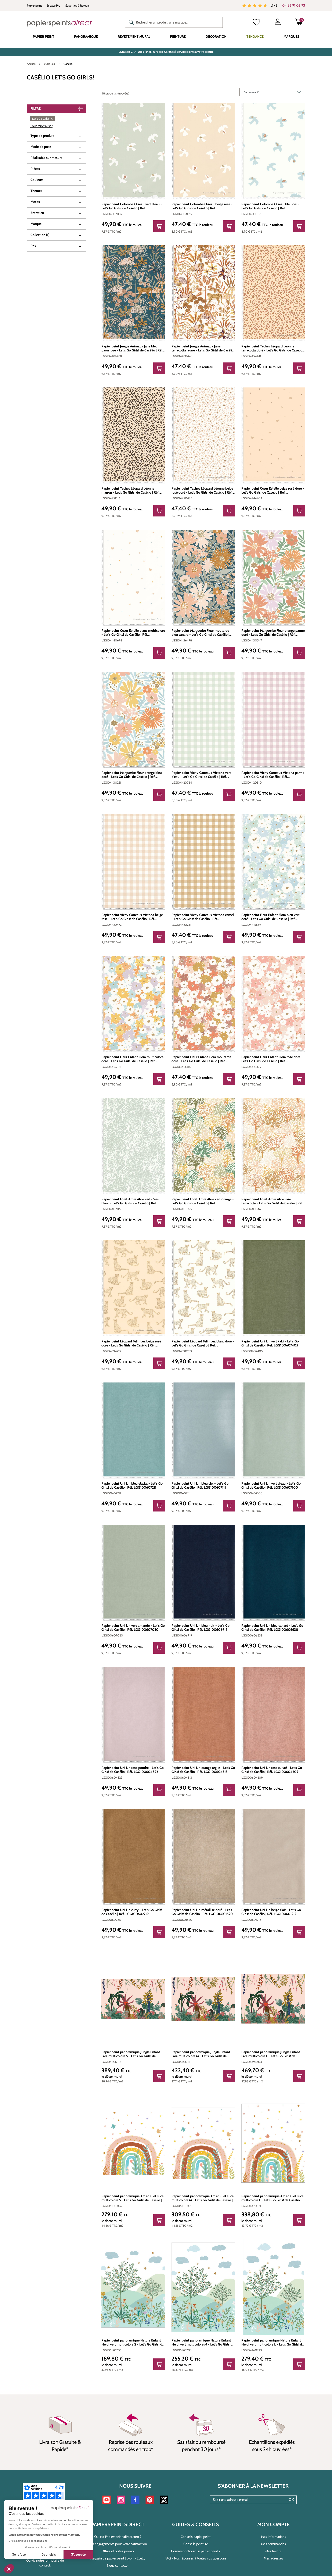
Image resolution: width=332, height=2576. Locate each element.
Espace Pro (53, 5)
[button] (9, 2569)
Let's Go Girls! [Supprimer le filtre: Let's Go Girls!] (42, 118)
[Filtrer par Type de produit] (56, 135)
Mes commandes (273, 2544)
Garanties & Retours (77, 5)
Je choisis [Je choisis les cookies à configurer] (49, 2555)
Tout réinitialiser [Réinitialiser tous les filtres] (41, 126)
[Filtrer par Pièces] (56, 169)
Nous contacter (118, 2566)
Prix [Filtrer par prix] (56, 245)
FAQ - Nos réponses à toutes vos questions (196, 2558)
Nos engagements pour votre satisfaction (117, 2544)
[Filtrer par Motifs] (56, 202)
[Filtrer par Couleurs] (56, 180)
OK (291, 2499)
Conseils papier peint (195, 2537)
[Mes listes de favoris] (256, 22)
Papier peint (34, 5)
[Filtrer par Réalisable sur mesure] (56, 158)
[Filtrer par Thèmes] (56, 191)
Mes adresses (273, 2558)
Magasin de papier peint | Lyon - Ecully (117, 2558)
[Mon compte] (277, 22)
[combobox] (174, 22)
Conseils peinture (195, 2544)
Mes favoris (273, 2551)
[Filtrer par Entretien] (56, 213)
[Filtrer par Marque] (56, 224)
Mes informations (273, 2537)
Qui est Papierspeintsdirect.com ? (117, 2537)
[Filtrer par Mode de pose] (56, 147)
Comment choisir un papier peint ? (195, 2551)
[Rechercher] (130, 21)
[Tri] (272, 92)
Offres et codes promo (117, 2551)
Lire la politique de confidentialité (27, 2540)
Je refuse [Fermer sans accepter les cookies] (19, 2555)
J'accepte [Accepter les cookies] (78, 2555)
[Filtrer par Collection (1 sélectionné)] (56, 235)
